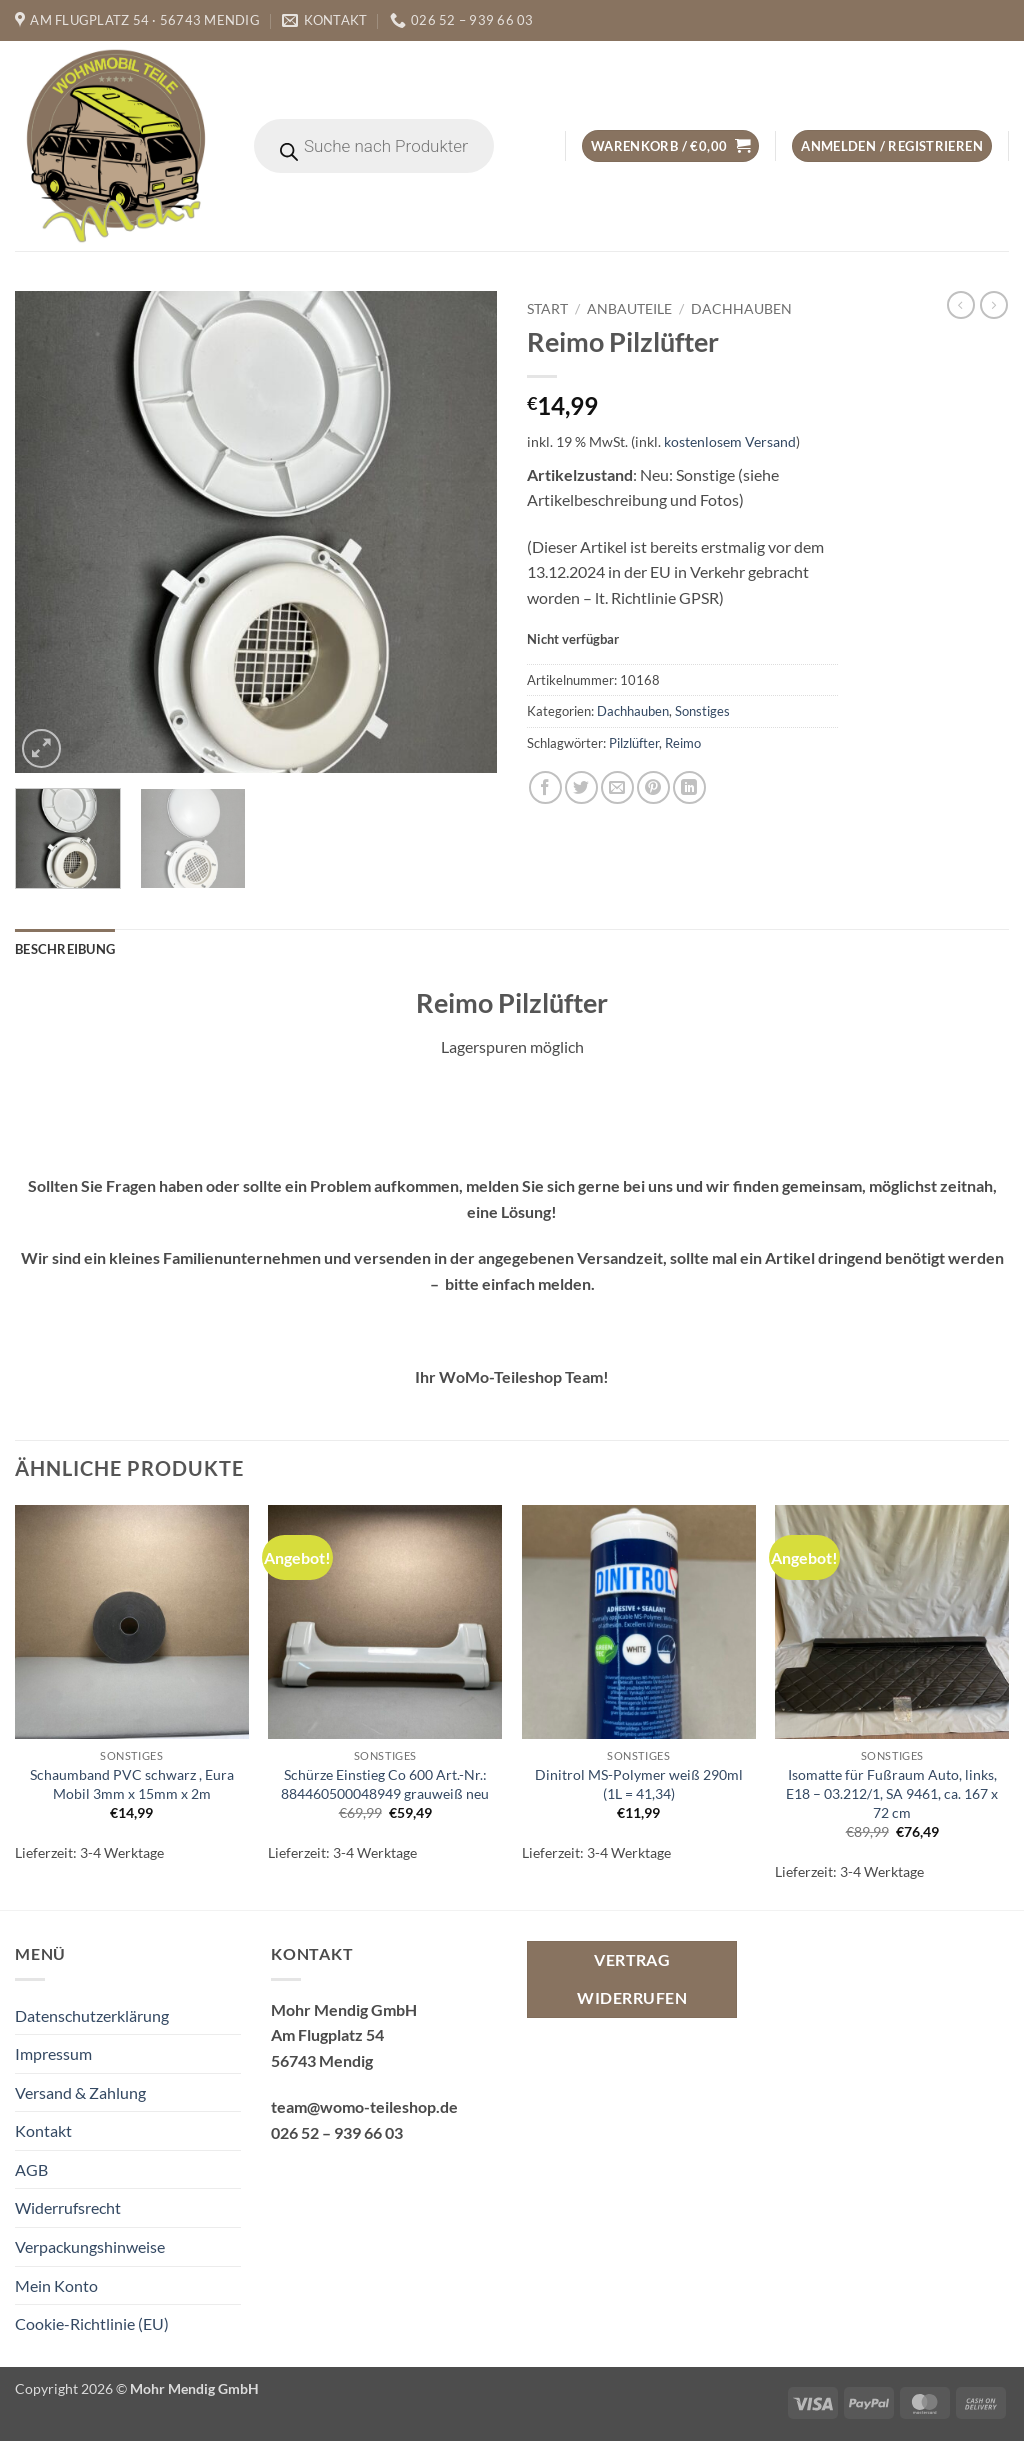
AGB (31, 2169)
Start (547, 309)
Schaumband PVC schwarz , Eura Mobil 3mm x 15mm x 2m (132, 1784)
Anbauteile (629, 309)
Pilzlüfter (634, 743)
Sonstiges (702, 711)
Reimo (683, 743)
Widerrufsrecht (68, 2207)
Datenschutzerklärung (92, 2015)
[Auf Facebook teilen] (545, 787)
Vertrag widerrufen (632, 1978)
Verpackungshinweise (90, 2246)
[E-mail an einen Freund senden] (617, 787)
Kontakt (43, 2130)
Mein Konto (56, 2285)
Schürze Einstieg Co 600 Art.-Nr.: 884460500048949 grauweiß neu (385, 1784)
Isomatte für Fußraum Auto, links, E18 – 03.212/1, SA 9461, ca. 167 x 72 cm (892, 1793)
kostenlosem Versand (730, 441)
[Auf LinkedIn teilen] (689, 787)
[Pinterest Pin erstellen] (653, 787)
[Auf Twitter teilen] (581, 787)
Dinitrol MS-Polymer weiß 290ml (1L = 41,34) (639, 1784)
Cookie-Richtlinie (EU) (92, 2323)
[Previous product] (994, 305)
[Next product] (961, 305)
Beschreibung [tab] (65, 949)
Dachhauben (741, 309)
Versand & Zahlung (80, 2092)
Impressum (53, 2053)
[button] (670, 146)
